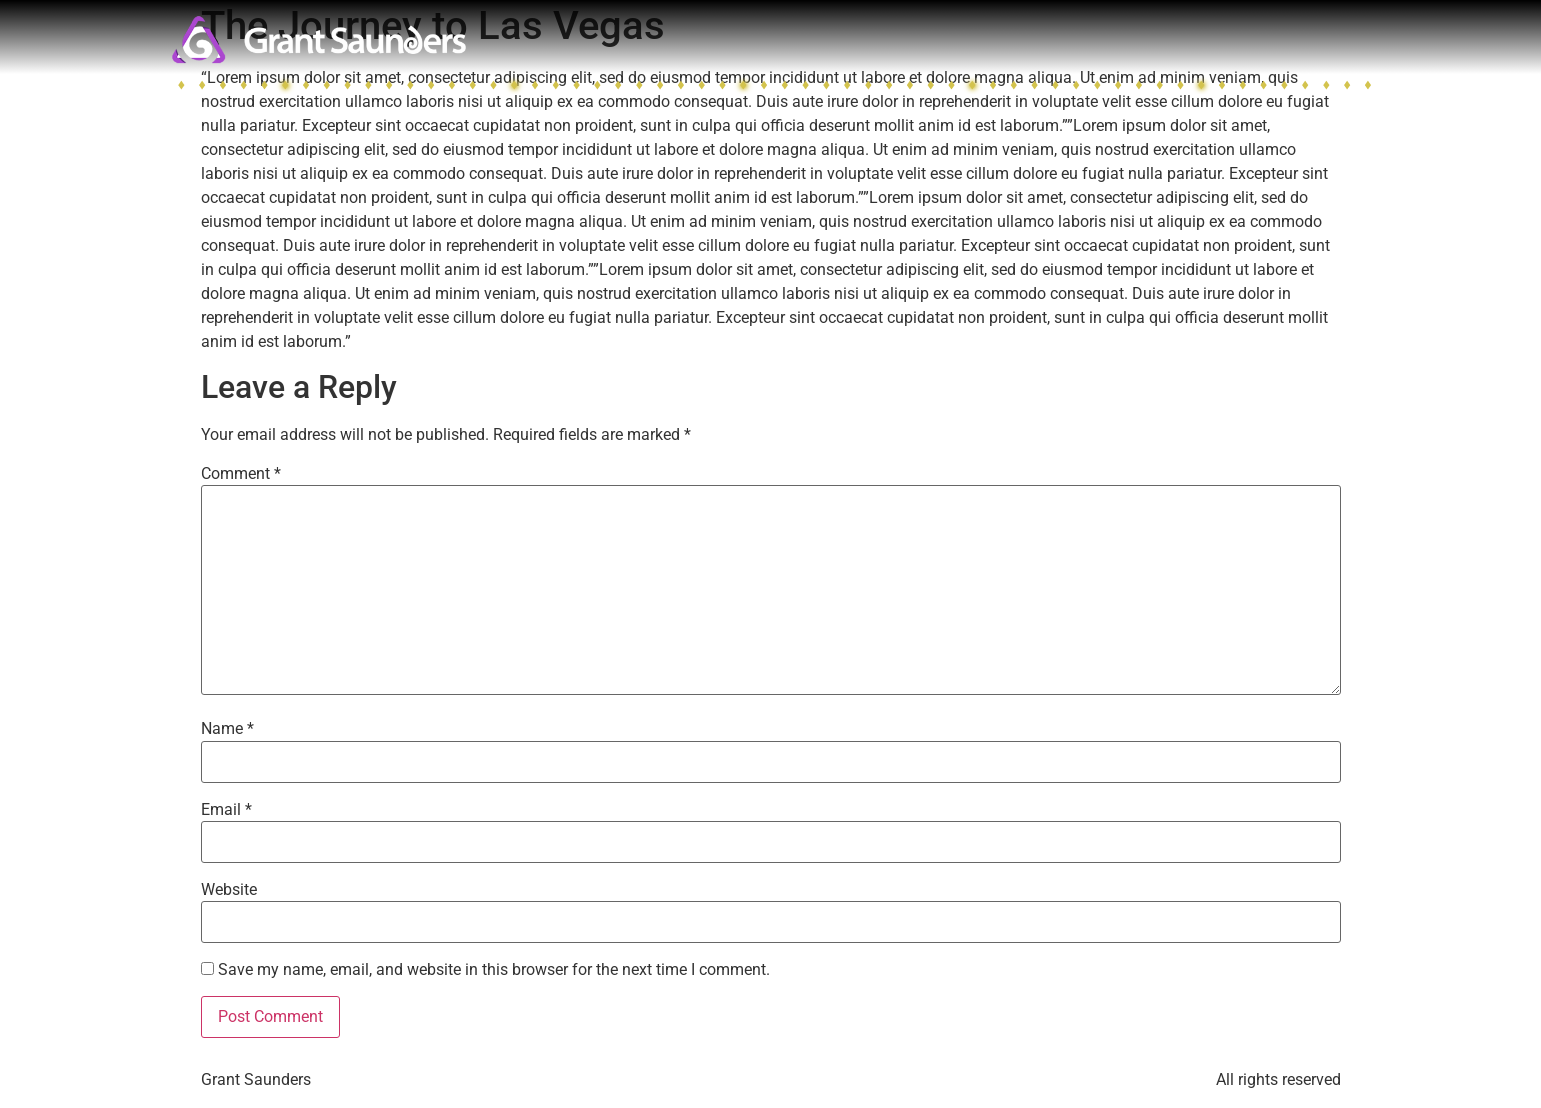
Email (226, 810)
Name (227, 729)
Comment (241, 474)
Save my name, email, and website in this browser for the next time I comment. (494, 970)
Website (229, 890)
